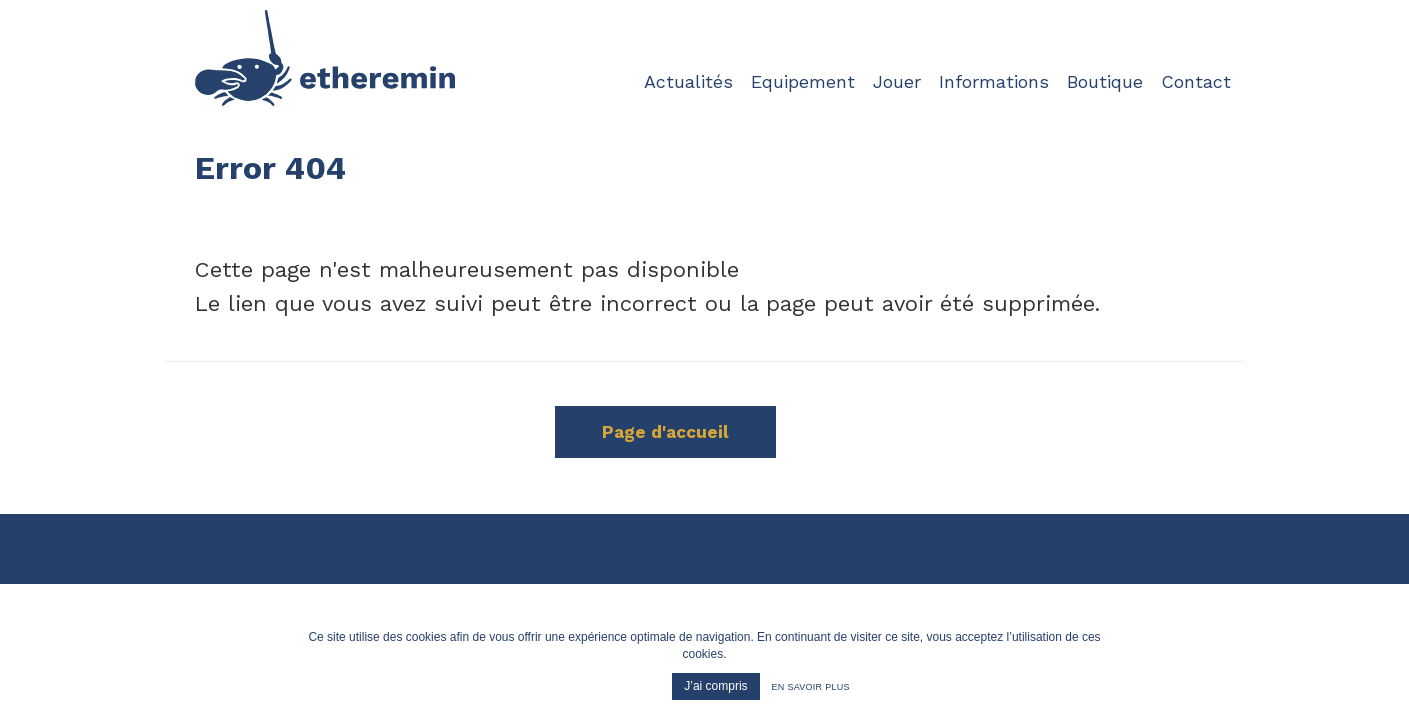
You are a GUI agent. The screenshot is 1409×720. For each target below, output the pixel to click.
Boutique (1105, 81)
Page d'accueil (665, 432)
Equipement (803, 81)
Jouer (897, 81)
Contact (1196, 81)
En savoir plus (811, 687)
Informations (994, 81)
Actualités (688, 81)
